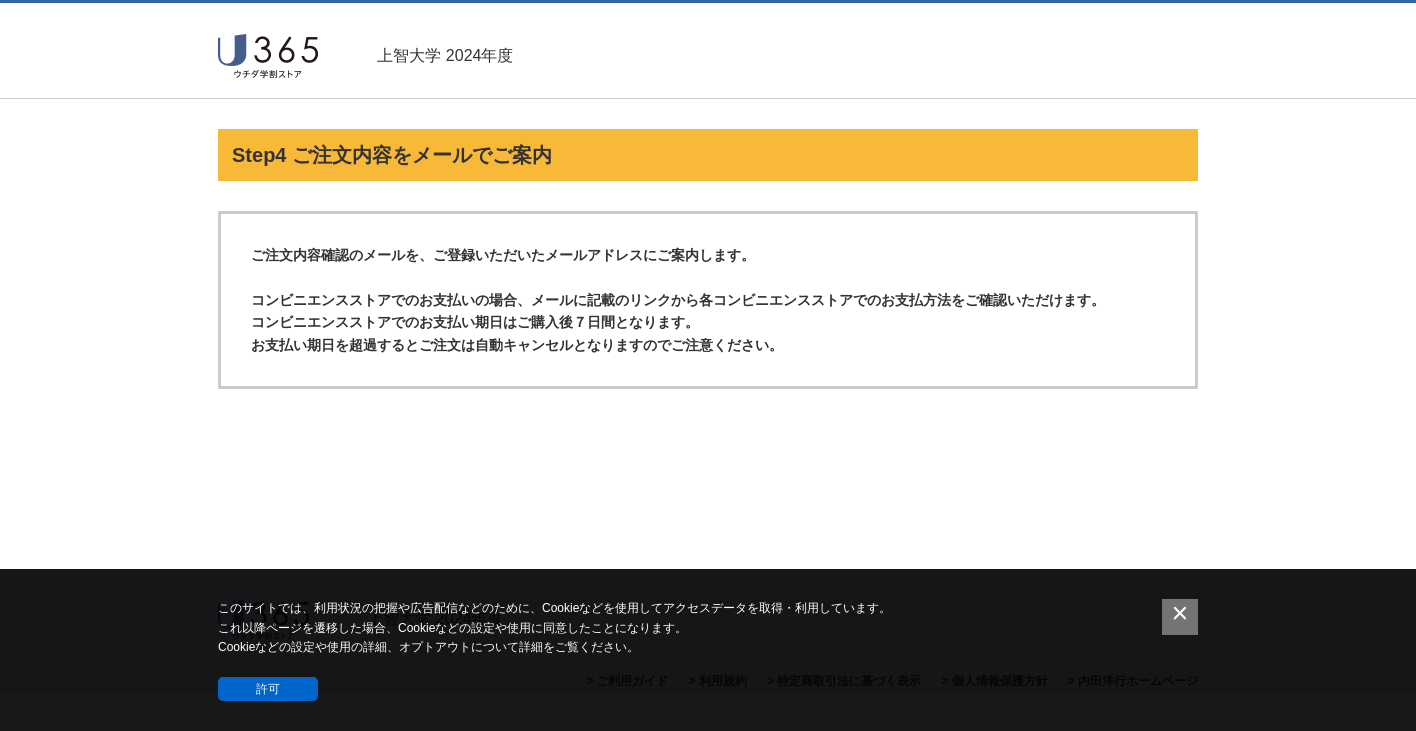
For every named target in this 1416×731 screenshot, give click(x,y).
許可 (268, 689)
